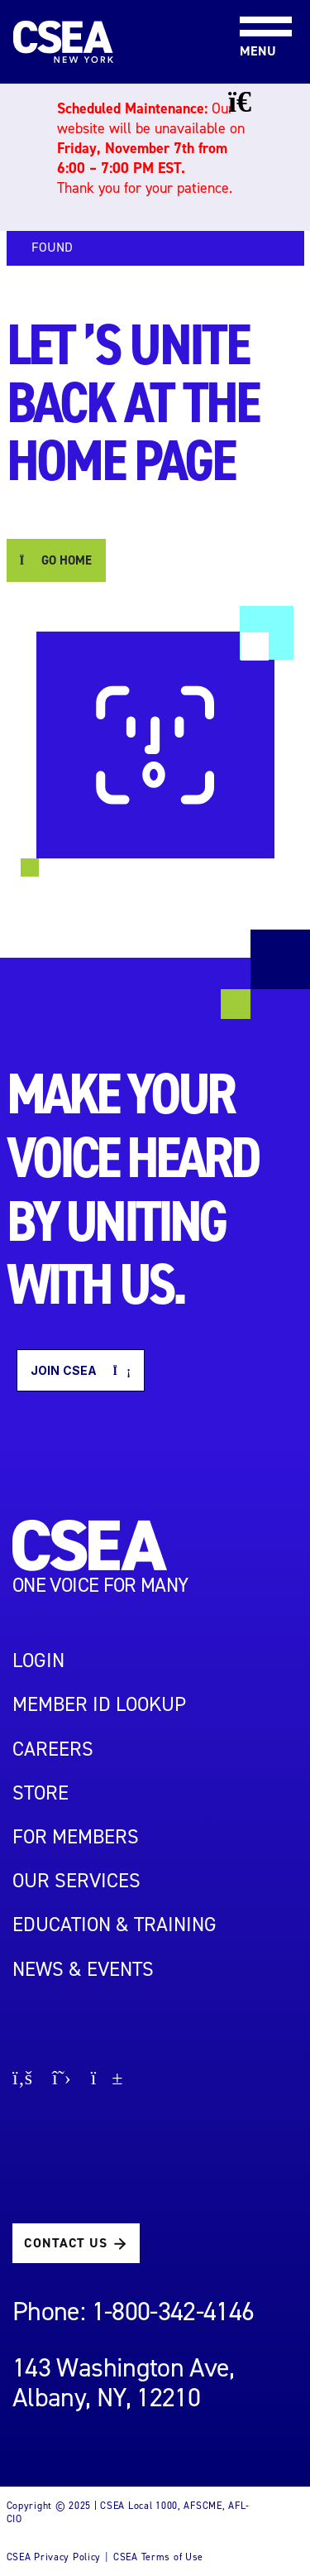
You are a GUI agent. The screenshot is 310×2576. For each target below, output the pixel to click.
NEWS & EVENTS (83, 1969)
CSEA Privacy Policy (54, 2557)
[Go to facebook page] (22, 2079)
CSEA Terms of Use (158, 2557)
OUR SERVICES (76, 1880)
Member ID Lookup (99, 1704)
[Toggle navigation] (252, 1)
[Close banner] (251, 102)
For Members (75, 1837)
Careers (52, 1749)
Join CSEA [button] (81, 1370)
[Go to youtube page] (107, 2079)
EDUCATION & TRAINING (114, 1924)
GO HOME (56, 560)
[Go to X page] (61, 2079)
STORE (40, 1793)
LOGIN (38, 1660)
